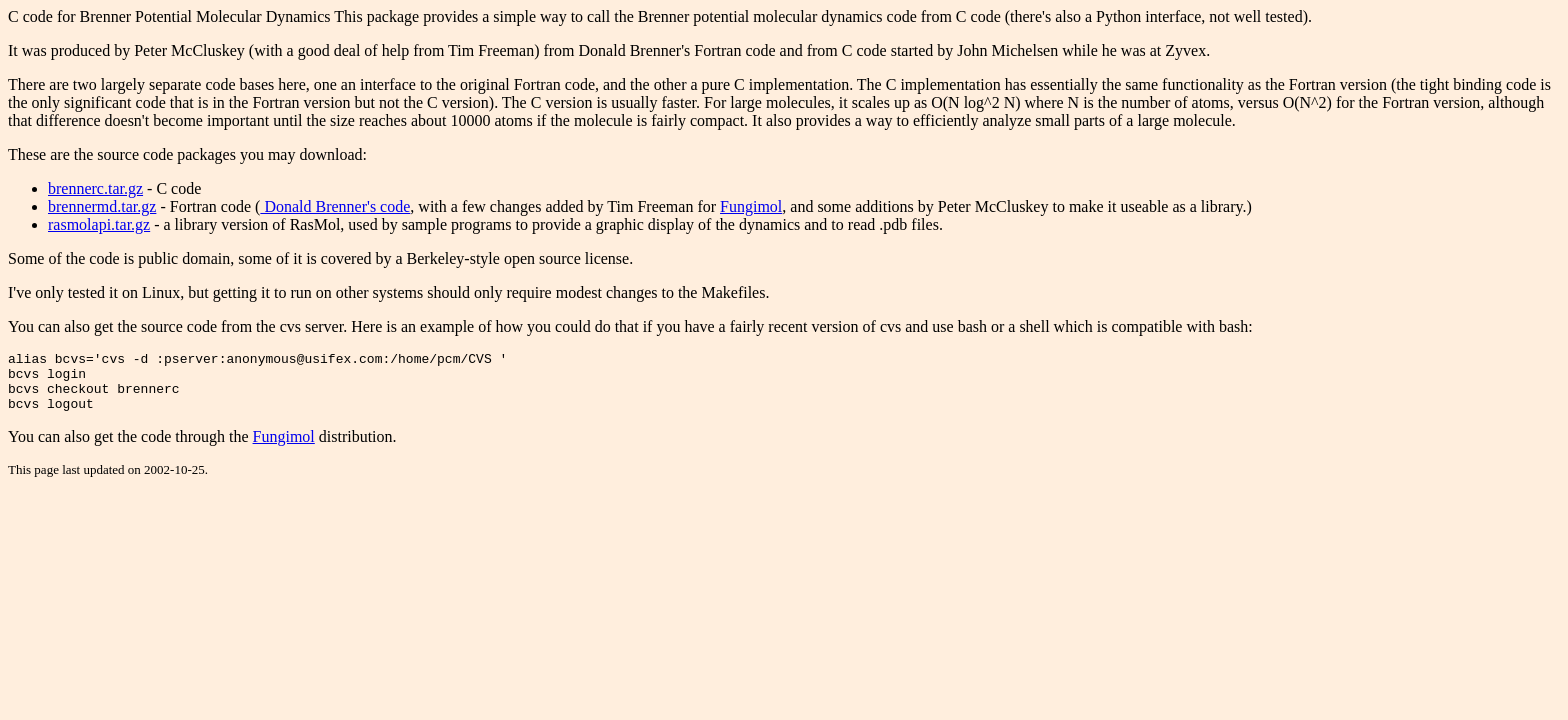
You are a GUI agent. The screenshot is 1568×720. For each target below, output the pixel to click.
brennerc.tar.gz (95, 188)
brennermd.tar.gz (102, 206)
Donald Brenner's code (335, 206)
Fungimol (751, 206)
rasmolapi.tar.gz (99, 224)
